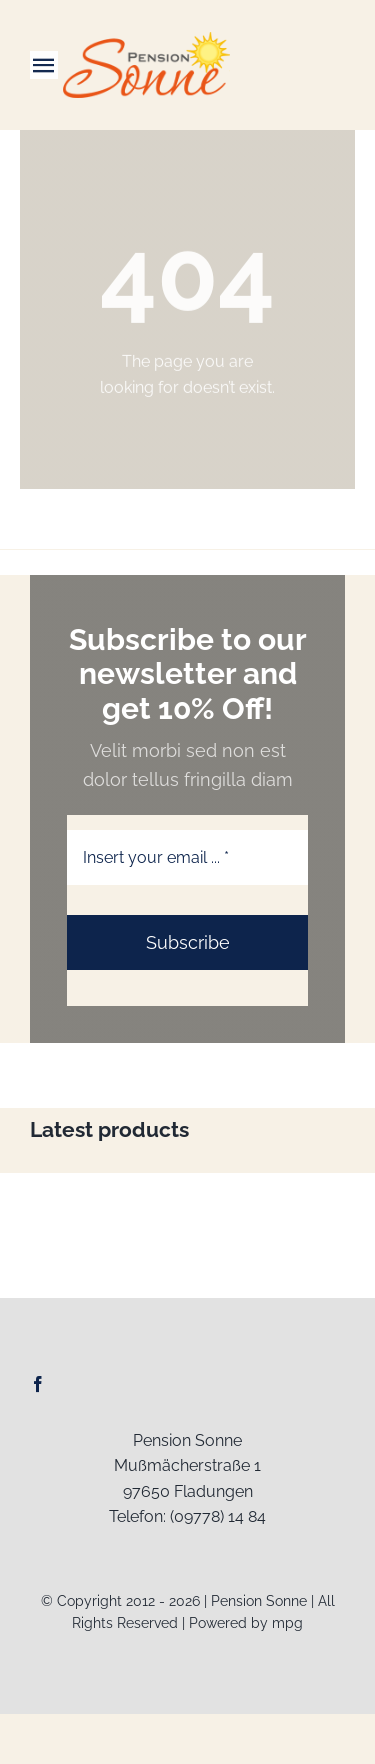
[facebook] (38, 1384)
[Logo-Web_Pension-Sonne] (147, 39)
